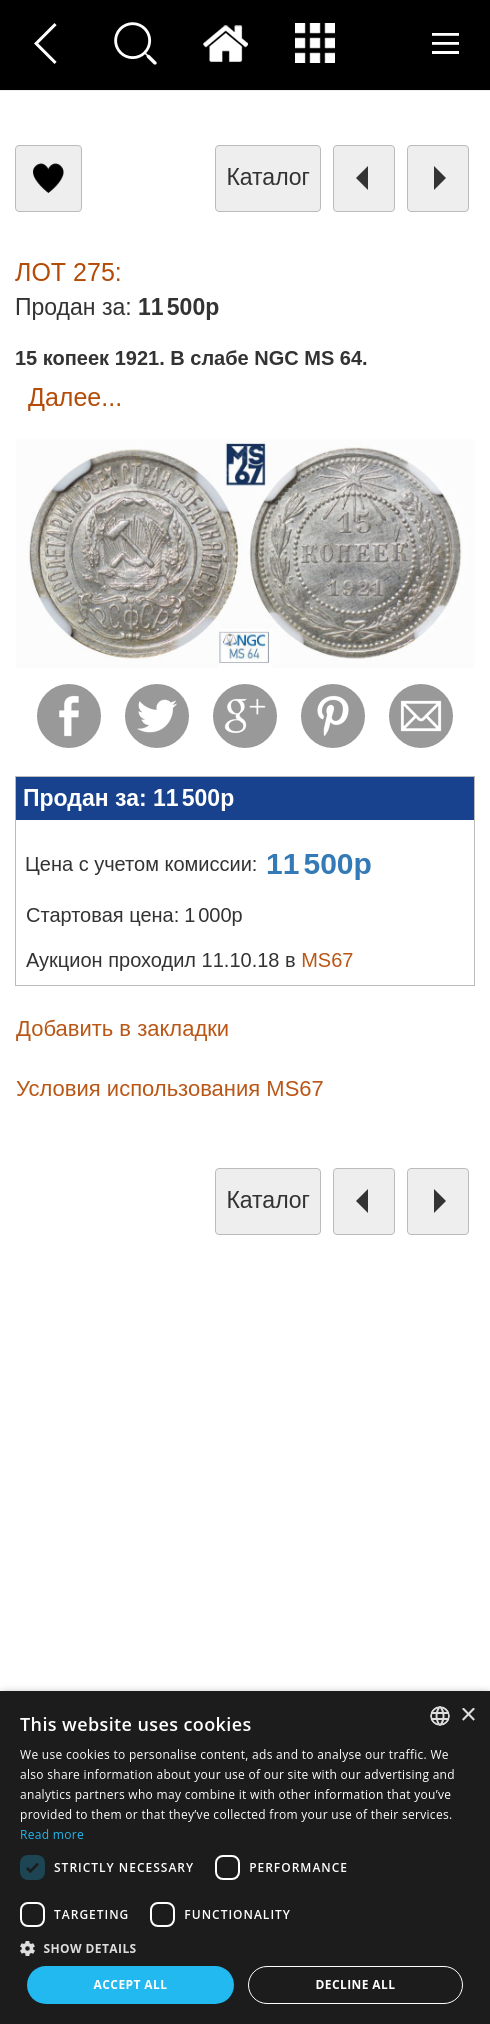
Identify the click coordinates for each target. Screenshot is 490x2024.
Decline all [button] (356, 1984)
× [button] (467, 1715)
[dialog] (245, 1857)
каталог (268, 177)
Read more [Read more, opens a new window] (52, 1834)
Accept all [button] (131, 1984)
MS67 (327, 960)
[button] (245, 1947)
